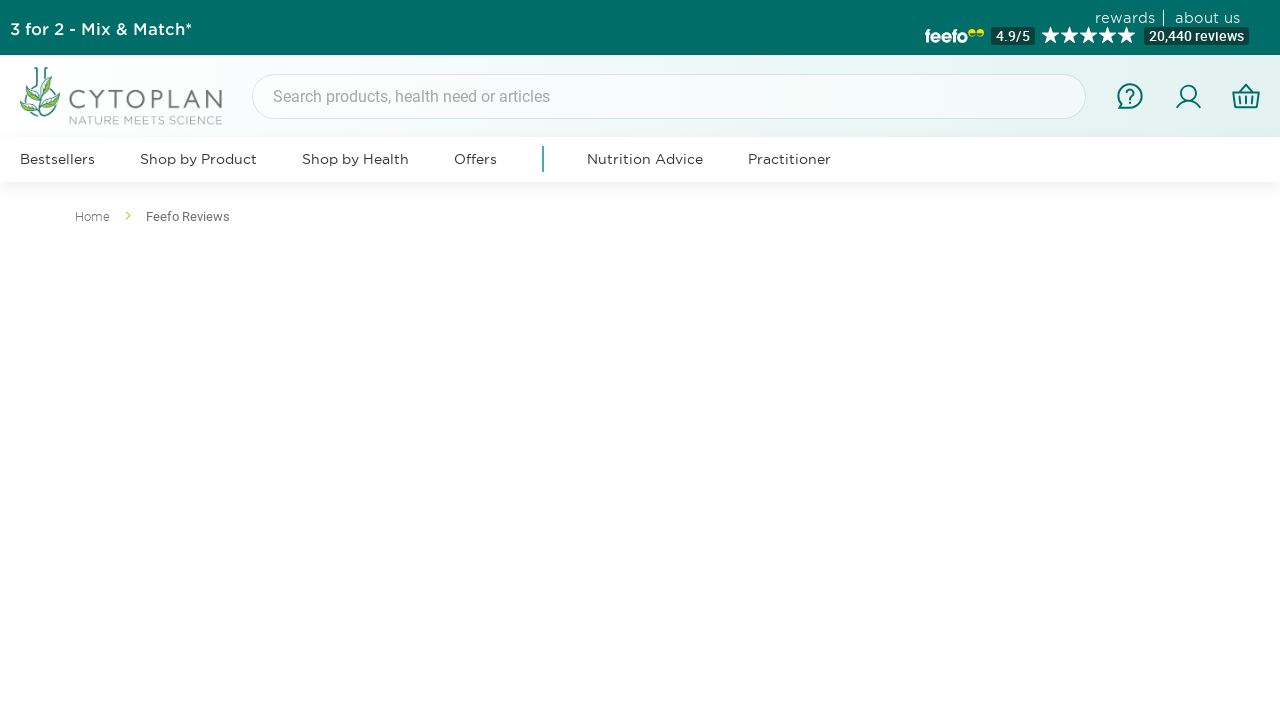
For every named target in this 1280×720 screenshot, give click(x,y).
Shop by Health (355, 159)
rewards (1125, 17)
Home (94, 216)
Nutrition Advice (645, 159)
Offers (475, 159)
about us (1207, 17)
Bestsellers (57, 159)
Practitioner (789, 159)
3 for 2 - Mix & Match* (101, 28)
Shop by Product (198, 159)
